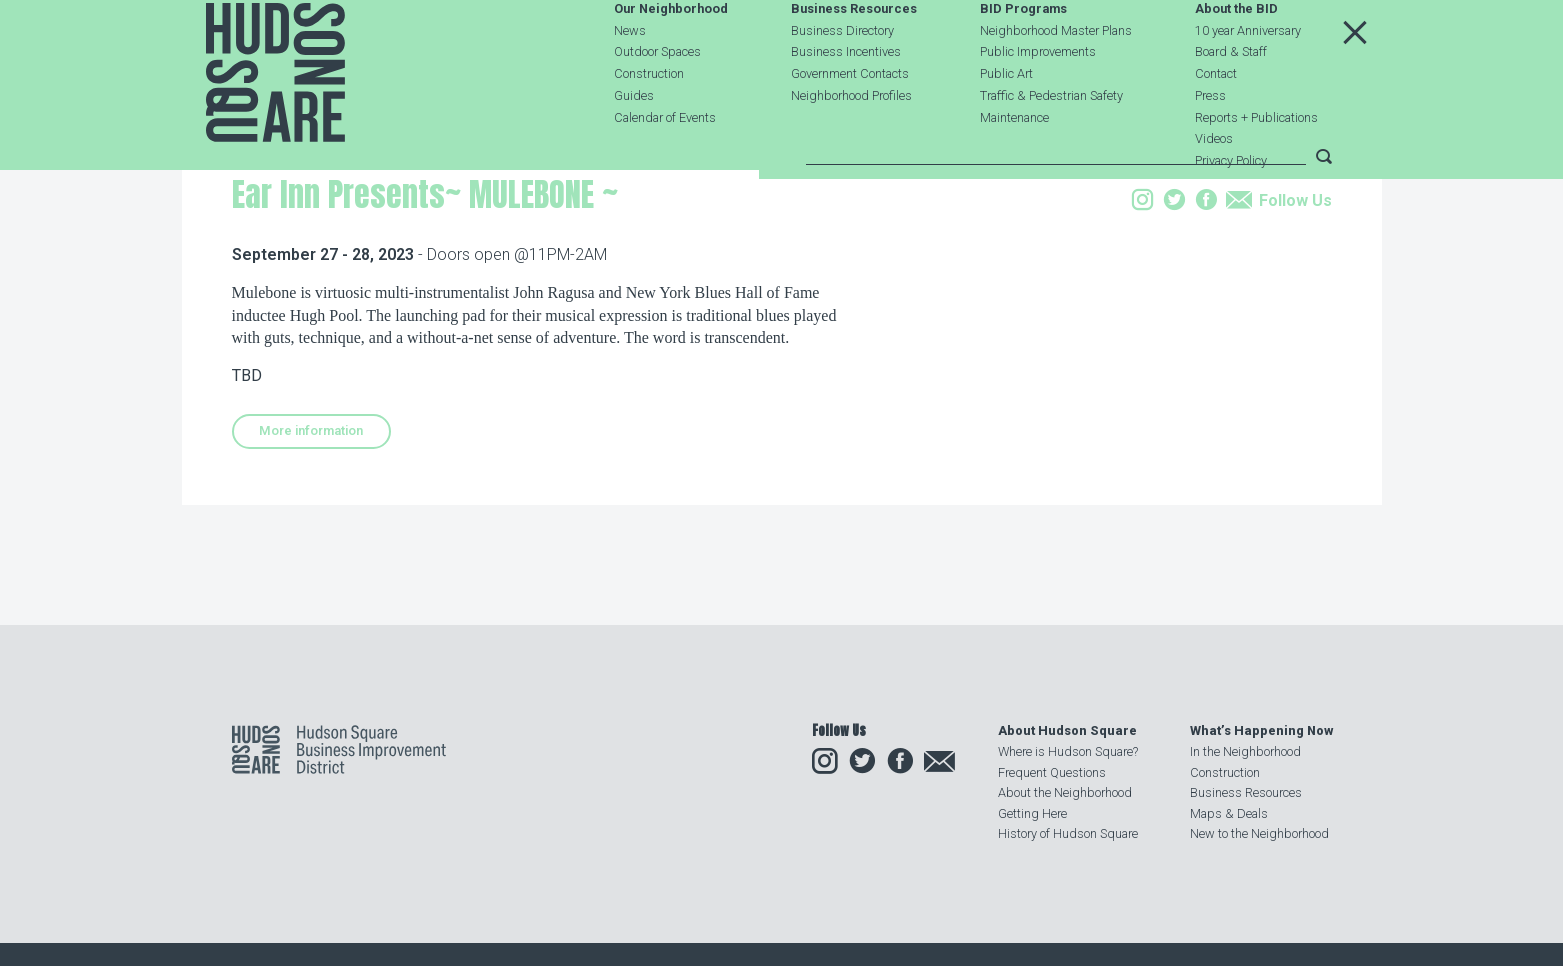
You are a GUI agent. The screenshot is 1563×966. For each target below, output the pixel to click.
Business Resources (854, 56)
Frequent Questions (1052, 772)
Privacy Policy (1231, 208)
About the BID (1236, 56)
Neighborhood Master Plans (1056, 77)
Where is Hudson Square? (1068, 751)
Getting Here (1032, 813)
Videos (1214, 186)
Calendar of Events (665, 164)
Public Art (1006, 121)
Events (363, 283)
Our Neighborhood (671, 56)
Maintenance (1014, 164)
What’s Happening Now (1261, 730)
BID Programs (1023, 56)
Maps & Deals (1229, 813)
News (630, 77)
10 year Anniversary (1248, 77)
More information (311, 557)
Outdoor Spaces (657, 99)
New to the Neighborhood (1259, 833)
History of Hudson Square (1068, 833)
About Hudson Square (1067, 730)
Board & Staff (1231, 99)
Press (1210, 142)
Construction (649, 121)
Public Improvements (1038, 99)
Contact (1216, 121)
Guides (634, 142)
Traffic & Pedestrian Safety (1051, 142)
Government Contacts (850, 121)
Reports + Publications (1256, 164)
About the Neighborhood (1065, 792)
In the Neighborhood (1245, 751)
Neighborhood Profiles (851, 142)
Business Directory (842, 77)
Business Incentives (846, 99)
